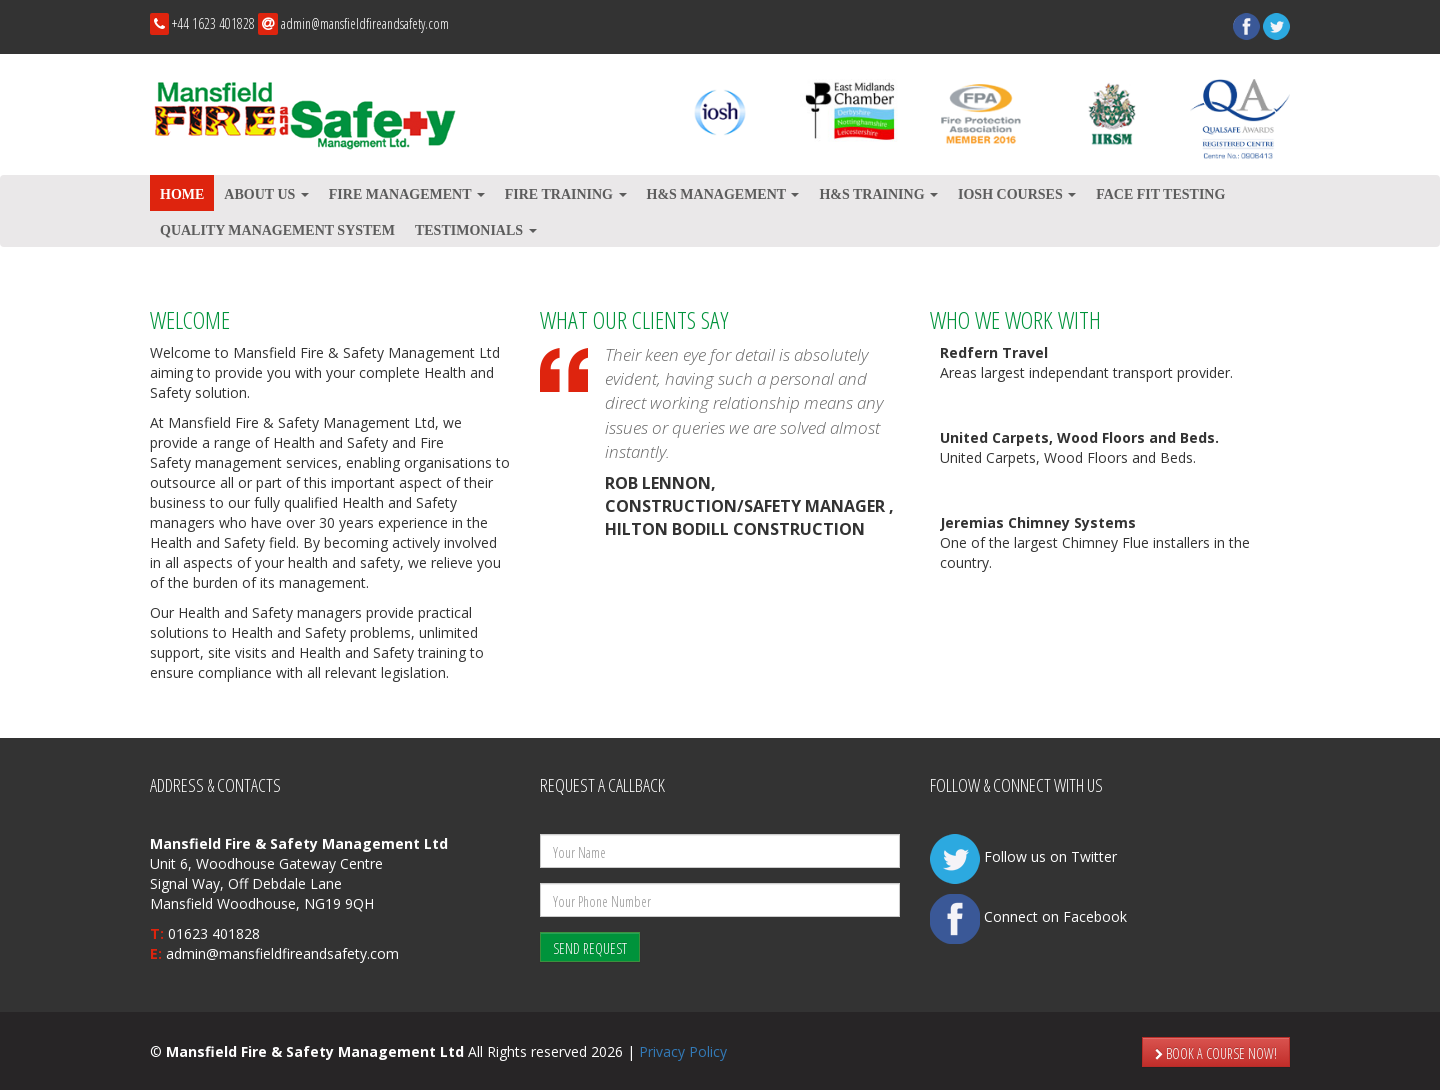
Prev (176, 247)
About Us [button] (266, 194)
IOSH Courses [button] (1017, 194)
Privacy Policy (683, 1051)
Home (182, 194)
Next (1264, 247)
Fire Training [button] (566, 194)
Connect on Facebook (1028, 916)
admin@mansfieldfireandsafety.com (365, 23)
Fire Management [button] (407, 194)
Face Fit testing (1160, 194)
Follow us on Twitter (1023, 856)
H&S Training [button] (878, 194)
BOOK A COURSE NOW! (1216, 1053)
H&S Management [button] (723, 194)
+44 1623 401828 (213, 23)
